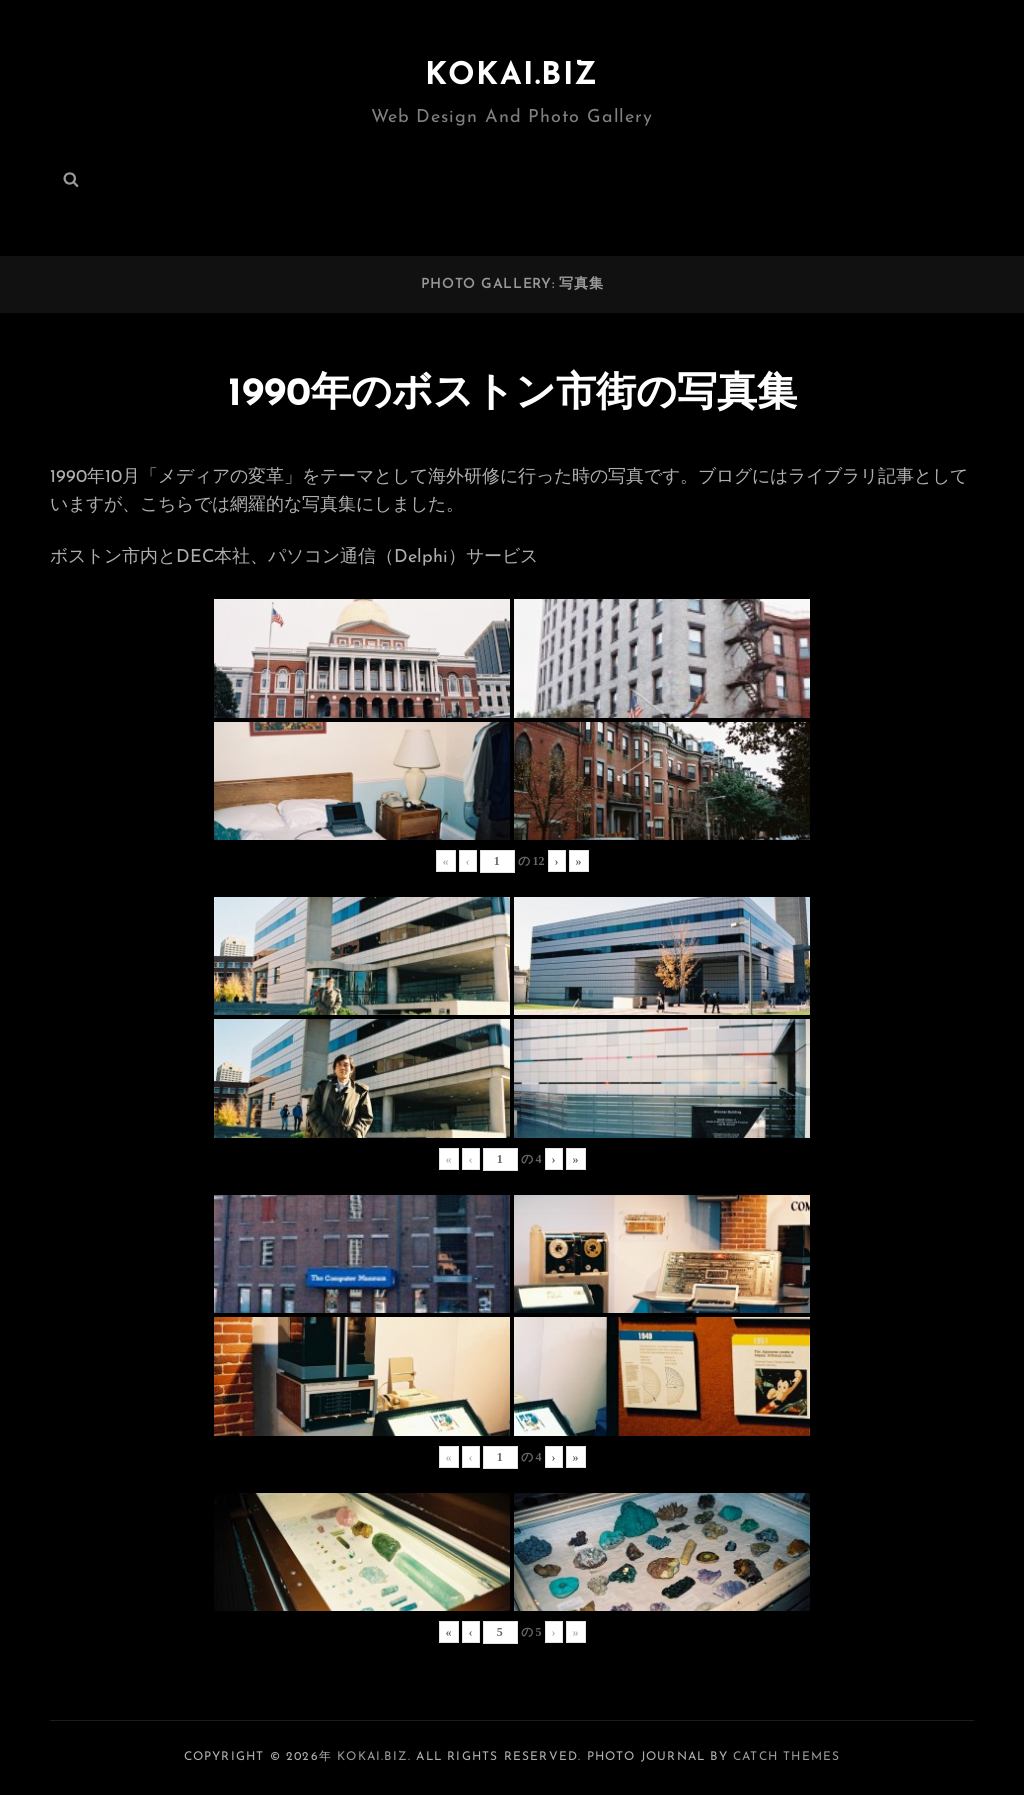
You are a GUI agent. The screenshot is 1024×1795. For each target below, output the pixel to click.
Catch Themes (786, 1757)
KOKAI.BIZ (512, 76)
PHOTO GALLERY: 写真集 (512, 284)
